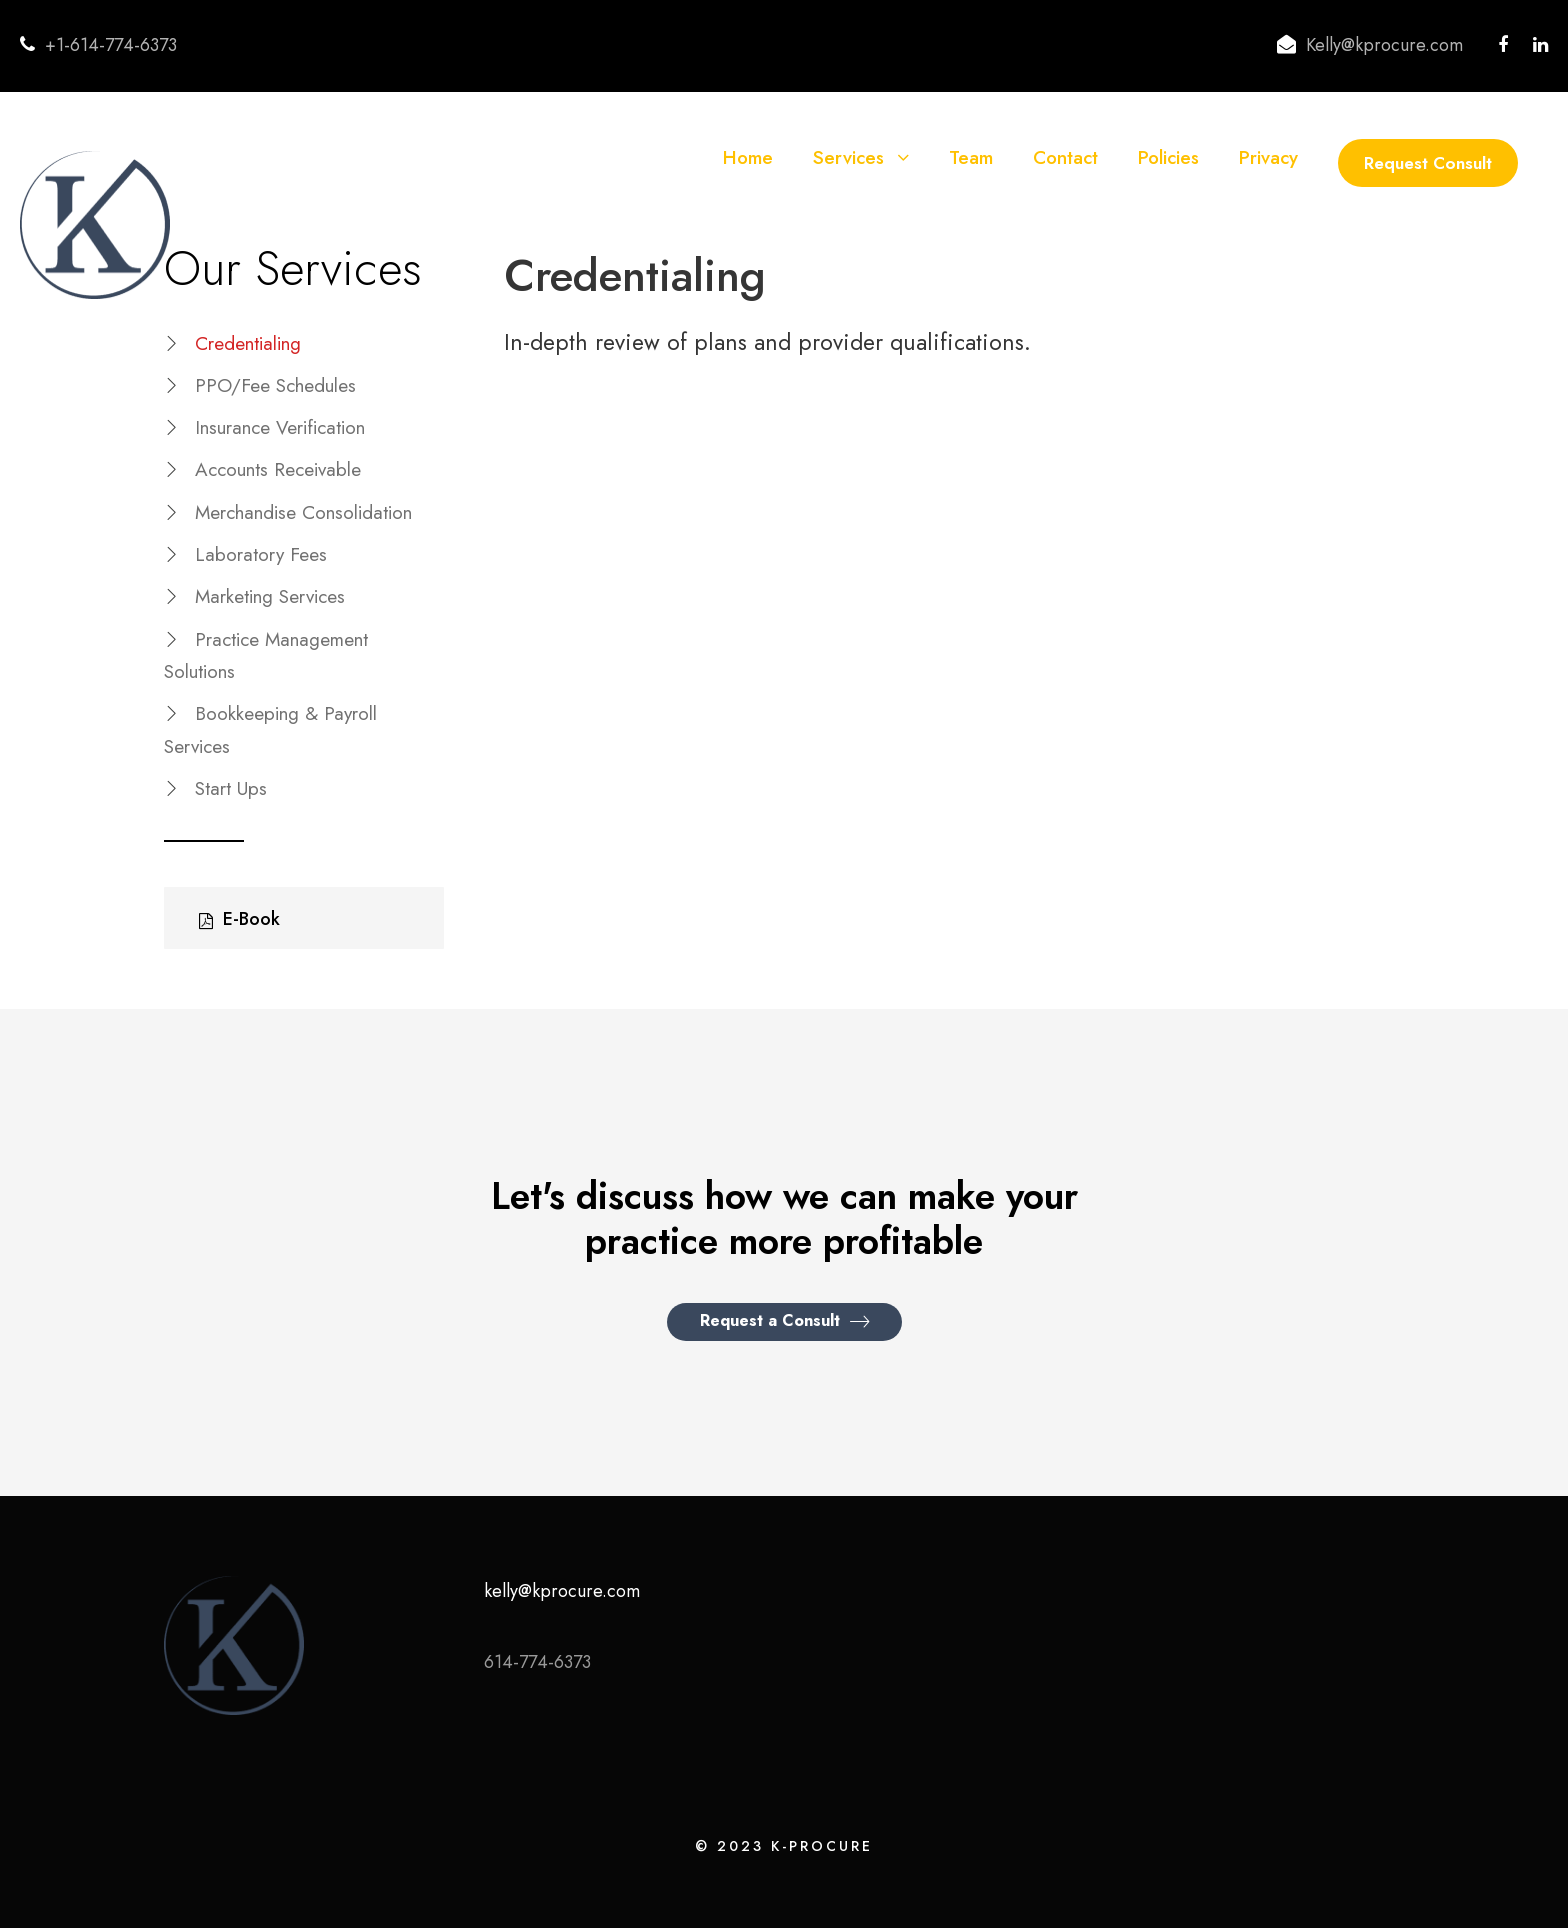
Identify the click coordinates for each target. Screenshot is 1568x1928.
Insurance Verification (280, 427)
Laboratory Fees (261, 554)
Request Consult (1428, 163)
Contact (1065, 157)
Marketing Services (270, 596)
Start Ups (231, 788)
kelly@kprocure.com (562, 1591)
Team (971, 157)
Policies (1168, 157)
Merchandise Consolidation (303, 512)
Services (848, 157)
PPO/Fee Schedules (275, 385)
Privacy (1268, 157)
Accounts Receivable (278, 469)
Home (748, 157)
